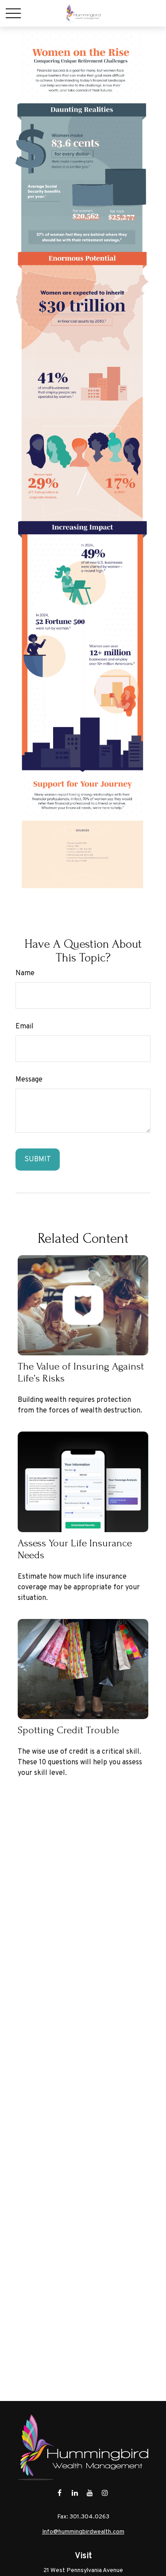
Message (28, 1079)
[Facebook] (60, 2493)
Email (24, 1026)
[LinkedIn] (75, 2493)
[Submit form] (37, 1159)
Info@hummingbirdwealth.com (83, 2532)
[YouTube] (90, 2493)
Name (25, 973)
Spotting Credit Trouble (68, 1730)
